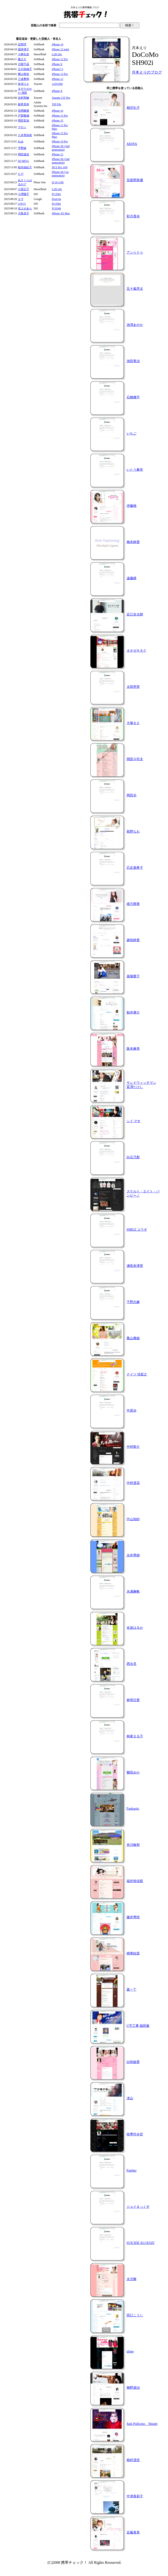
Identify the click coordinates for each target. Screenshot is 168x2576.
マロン (22, 127)
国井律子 (23, 49)
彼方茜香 (133, 904)
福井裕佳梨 (135, 1881)
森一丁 (131, 1989)
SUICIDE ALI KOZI (140, 2243)
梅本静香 (133, 542)
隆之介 (22, 59)
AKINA (132, 144)
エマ (21, 199)
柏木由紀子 (25, 167)
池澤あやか (135, 325)
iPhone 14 (57, 44)
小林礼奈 (23, 54)
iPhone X (57, 64)
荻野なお (133, 831)
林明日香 (133, 1700)
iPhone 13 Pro (60, 74)
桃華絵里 (133, 1953)
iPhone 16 (57, 110)
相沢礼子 (133, 108)
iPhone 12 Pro (60, 59)
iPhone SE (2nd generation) (60, 148)
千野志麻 (133, 1302)
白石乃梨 (133, 1157)
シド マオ (134, 1121)
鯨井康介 (133, 1012)
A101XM (57, 84)
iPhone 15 (57, 120)
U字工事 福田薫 (138, 2026)
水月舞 (131, 2279)
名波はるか (135, 1627)
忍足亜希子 (135, 867)
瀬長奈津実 (135, 1266)
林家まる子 (135, 1736)
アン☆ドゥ (135, 252)
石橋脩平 (133, 397)
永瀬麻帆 (133, 1591)
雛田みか (133, 1772)
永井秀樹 (133, 1555)
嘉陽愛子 (133, 976)
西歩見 (131, 1664)
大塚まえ (133, 723)
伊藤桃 (131, 506)
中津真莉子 (135, 2496)
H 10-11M (58, 182)
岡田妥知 (23, 120)
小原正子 (23, 189)
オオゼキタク (136, 650)
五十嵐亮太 (135, 288)
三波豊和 (23, 79)
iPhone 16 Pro (60, 141)
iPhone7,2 (57, 69)
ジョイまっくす (138, 2206)
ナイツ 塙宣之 (137, 1374)
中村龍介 (133, 1447)
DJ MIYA (23, 161)
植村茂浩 (133, 2460)
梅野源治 (133, 2387)
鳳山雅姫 (133, 1338)
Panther (132, 2170)
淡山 (130, 2098)
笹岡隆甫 (23, 110)
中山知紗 (133, 1519)
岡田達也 (23, 154)
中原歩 (131, 1410)
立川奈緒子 (25, 69)
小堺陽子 (23, 194)
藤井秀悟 (133, 1917)
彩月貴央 (133, 216)
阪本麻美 (133, 1048)
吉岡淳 (22, 44)
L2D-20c (57, 54)
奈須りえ (23, 84)
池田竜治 (133, 361)
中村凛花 (133, 1483)
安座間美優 (135, 180)
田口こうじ (135, 2315)
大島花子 (23, 213)
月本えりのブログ (147, 72)
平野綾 (22, 148)
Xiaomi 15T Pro (61, 97)
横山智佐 (23, 74)
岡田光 (131, 795)
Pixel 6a (56, 199)
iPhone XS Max (61, 213)
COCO (22, 203)
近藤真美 (133, 2532)
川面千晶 (23, 64)
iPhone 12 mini (60, 49)
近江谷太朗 (135, 614)
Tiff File (56, 104)
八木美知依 (25, 135)
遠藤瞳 (131, 578)
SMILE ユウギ (137, 1229)
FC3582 (56, 194)
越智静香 (133, 940)
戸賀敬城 (23, 115)
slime (130, 2351)
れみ (21, 141)
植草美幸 (23, 104)
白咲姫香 (133, 2062)
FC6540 (56, 208)
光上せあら (25, 208)
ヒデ (21, 174)
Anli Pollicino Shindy (142, 2424)
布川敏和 (133, 1845)
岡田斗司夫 (135, 759)
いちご (131, 433)
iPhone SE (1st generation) (60, 173)
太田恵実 (133, 687)
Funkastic (133, 1808)
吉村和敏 (23, 97)
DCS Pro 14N (60, 167)
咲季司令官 (135, 2134)
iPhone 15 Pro (60, 115)
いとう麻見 (135, 469)
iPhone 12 (57, 79)
